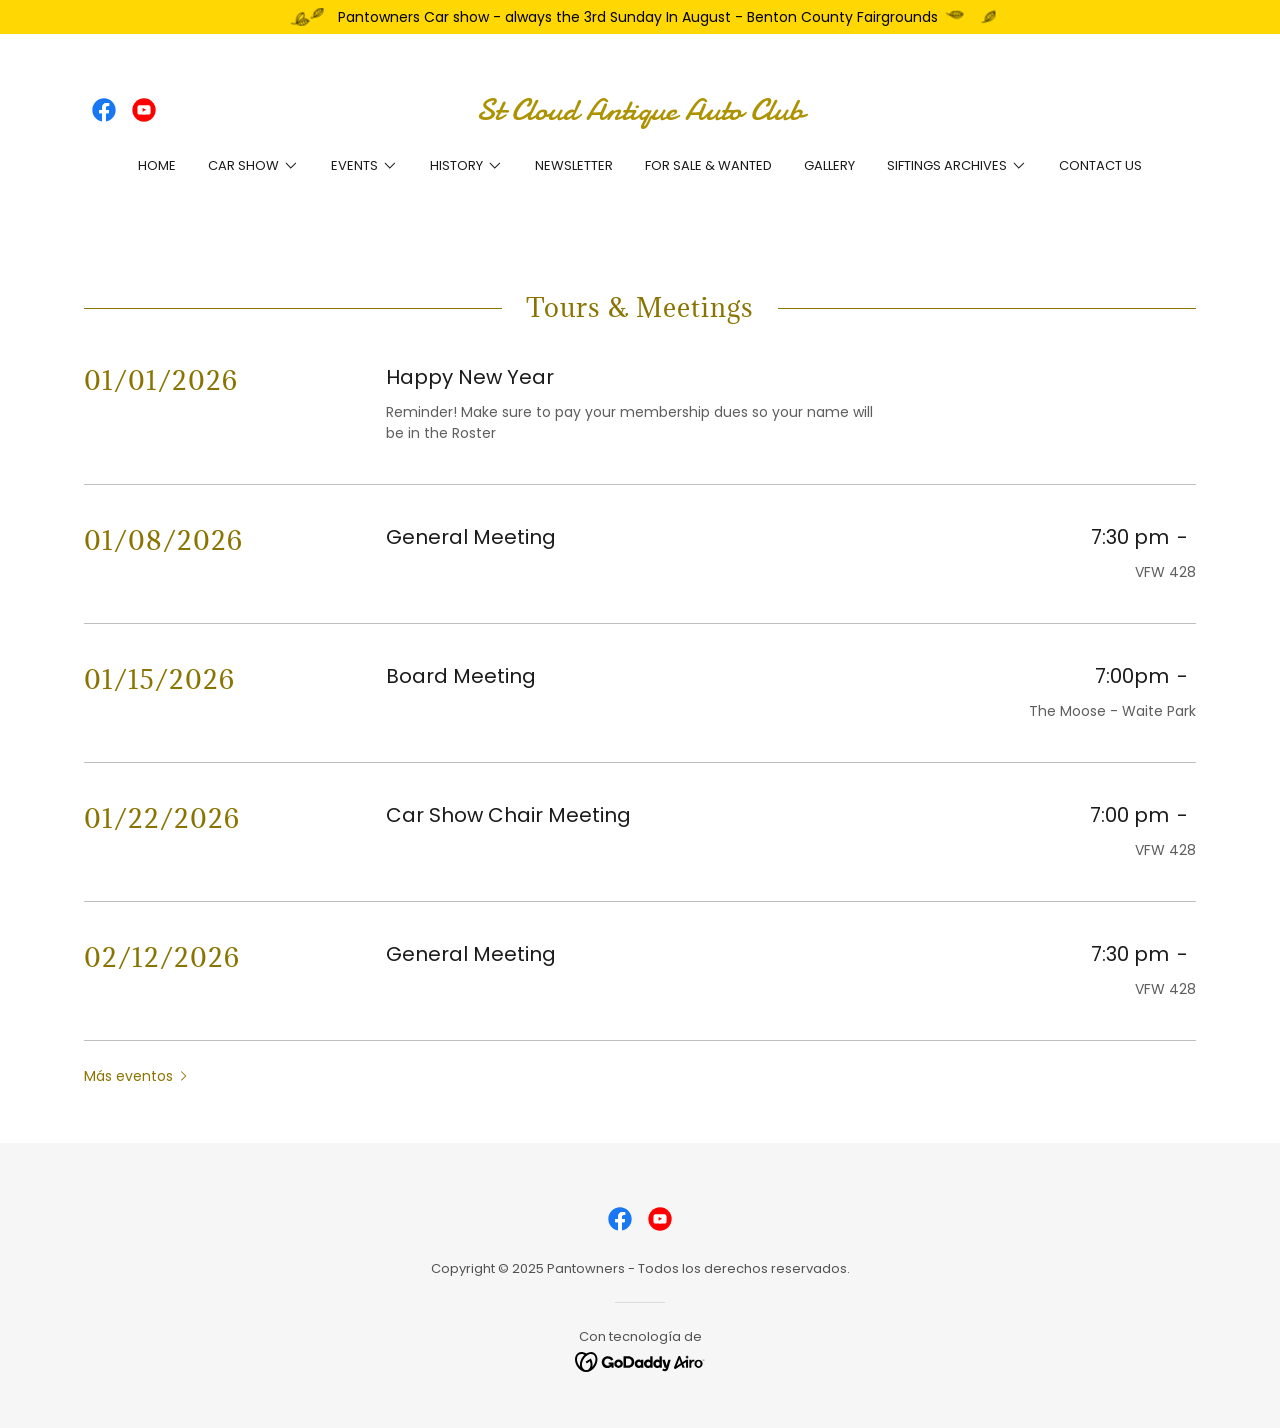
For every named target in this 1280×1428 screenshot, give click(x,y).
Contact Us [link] (1100, 165)
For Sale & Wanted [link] (708, 165)
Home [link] (157, 165)
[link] (104, 110)
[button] (253, 166)
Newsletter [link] (574, 165)
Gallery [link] (829, 165)
